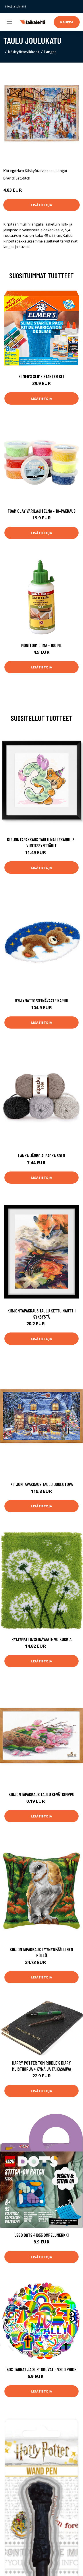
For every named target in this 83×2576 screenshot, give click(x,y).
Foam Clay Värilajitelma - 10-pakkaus (41, 511)
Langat (50, 51)
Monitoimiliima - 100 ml (41, 645)
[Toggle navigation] (9, 21)
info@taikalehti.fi (15, 6)
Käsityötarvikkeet (23, 51)
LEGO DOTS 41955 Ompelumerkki (41, 2235)
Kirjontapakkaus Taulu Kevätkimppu (41, 1794)
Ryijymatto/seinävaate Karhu (41, 1000)
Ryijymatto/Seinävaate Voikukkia (41, 1639)
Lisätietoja (41, 205)
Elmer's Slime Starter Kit (41, 376)
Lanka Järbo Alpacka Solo (41, 1155)
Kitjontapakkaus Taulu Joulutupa (41, 1484)
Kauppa (66, 22)
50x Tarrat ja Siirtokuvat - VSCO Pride (41, 2369)
